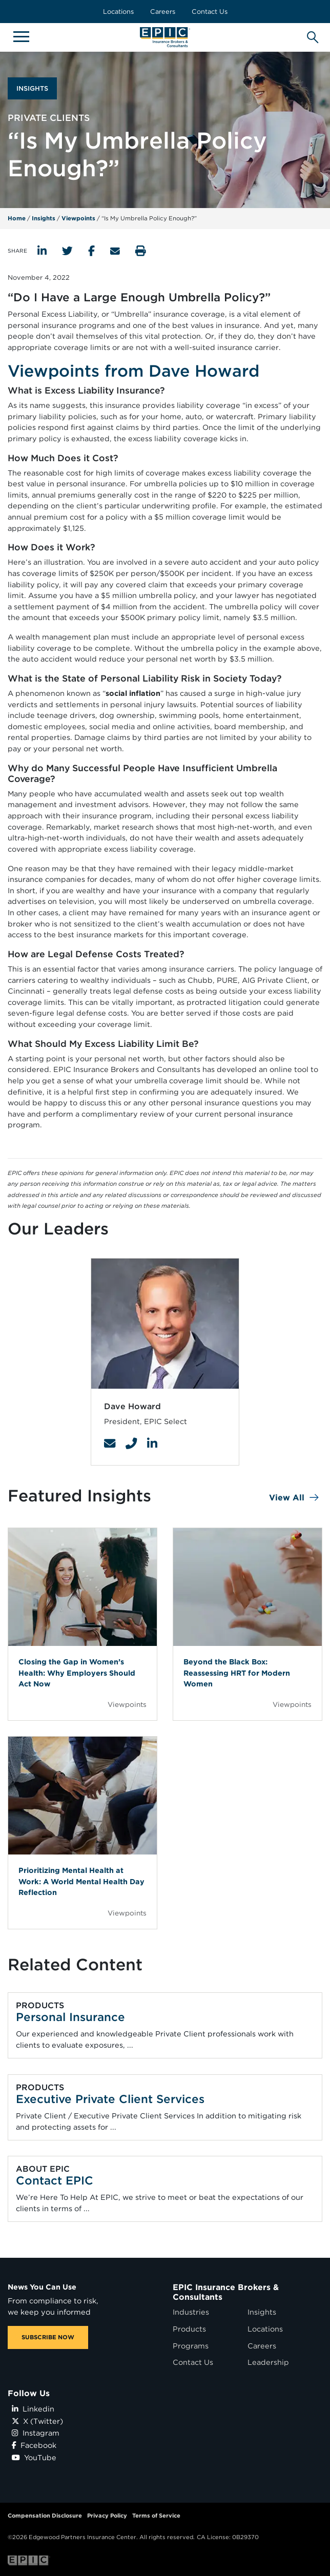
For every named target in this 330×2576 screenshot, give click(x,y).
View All (286, 1497)
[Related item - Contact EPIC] (165, 2188)
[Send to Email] (115, 250)
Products (189, 2328)
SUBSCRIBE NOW (48, 2337)
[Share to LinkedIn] (42, 250)
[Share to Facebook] (91, 250)
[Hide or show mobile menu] (21, 36)
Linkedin (33, 2408)
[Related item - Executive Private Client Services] (165, 2107)
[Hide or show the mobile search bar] (310, 34)
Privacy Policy (107, 2515)
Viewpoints (78, 218)
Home (17, 218)
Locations (118, 11)
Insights (43, 218)
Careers (162, 11)
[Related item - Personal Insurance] (165, 2025)
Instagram (35, 2432)
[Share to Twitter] (67, 250)
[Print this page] (140, 250)
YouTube (34, 2457)
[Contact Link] (109, 1443)
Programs (191, 2345)
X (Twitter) (37, 2421)
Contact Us (210, 11)
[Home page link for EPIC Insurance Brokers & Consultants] (165, 37)
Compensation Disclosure (45, 2515)
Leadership (268, 2362)
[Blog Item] (82, 1624)
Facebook (34, 2445)
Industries (191, 2311)
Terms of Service (156, 2515)
